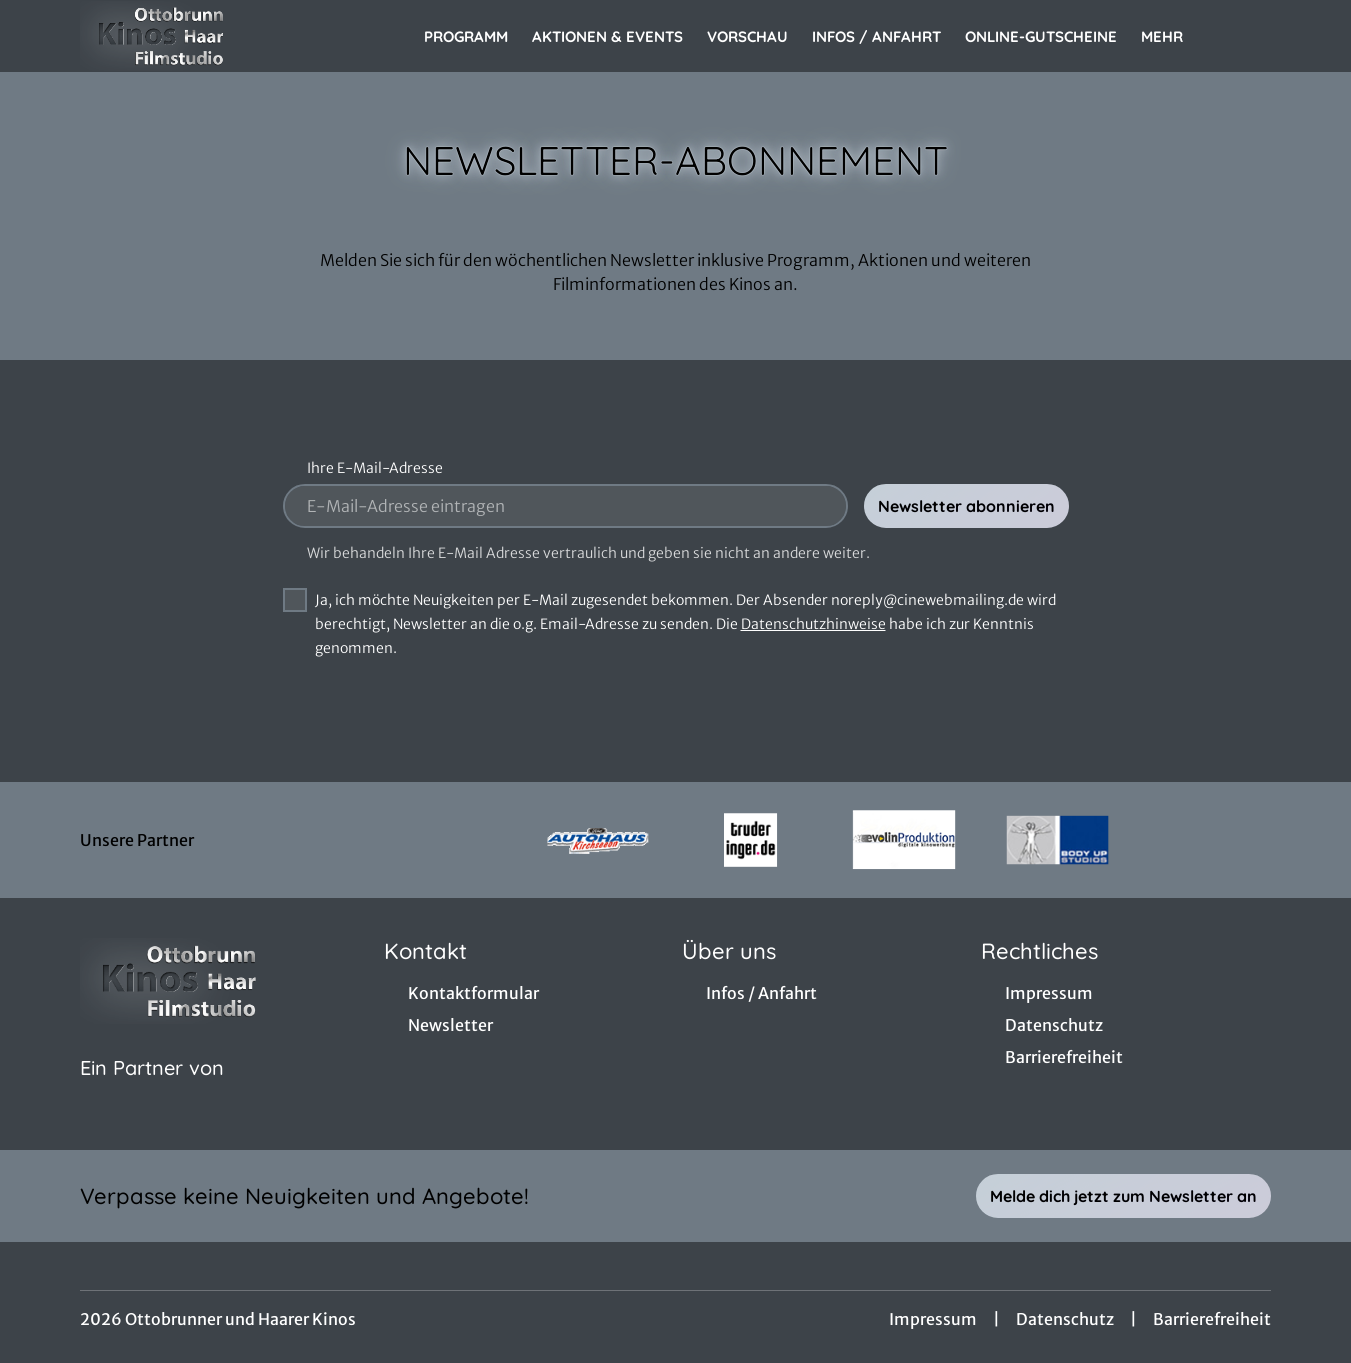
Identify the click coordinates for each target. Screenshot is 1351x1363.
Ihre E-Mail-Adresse (375, 468)
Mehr (1174, 37)
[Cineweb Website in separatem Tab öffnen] (152, 1093)
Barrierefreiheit (1212, 1319)
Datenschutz (1065, 1319)
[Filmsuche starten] (1251, 36)
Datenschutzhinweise (813, 624)
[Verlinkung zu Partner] (597, 840)
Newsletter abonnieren (966, 506)
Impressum (933, 1319)
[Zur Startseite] (220, 36)
